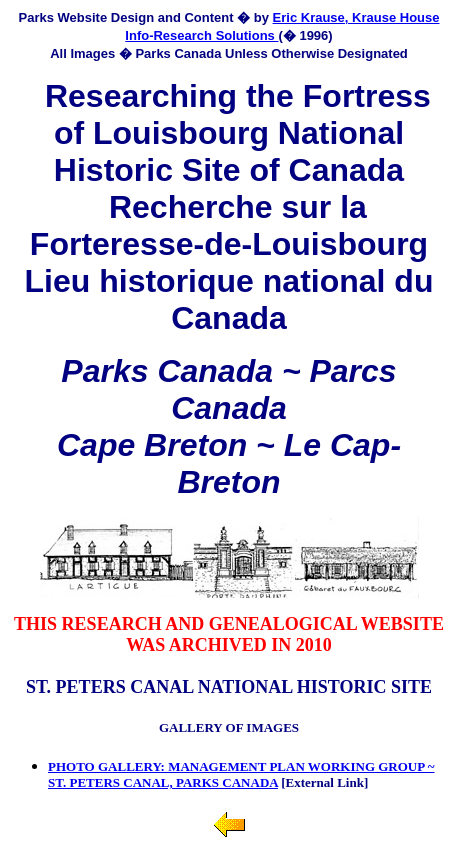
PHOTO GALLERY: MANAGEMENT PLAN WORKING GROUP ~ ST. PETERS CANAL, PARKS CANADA (241, 774)
